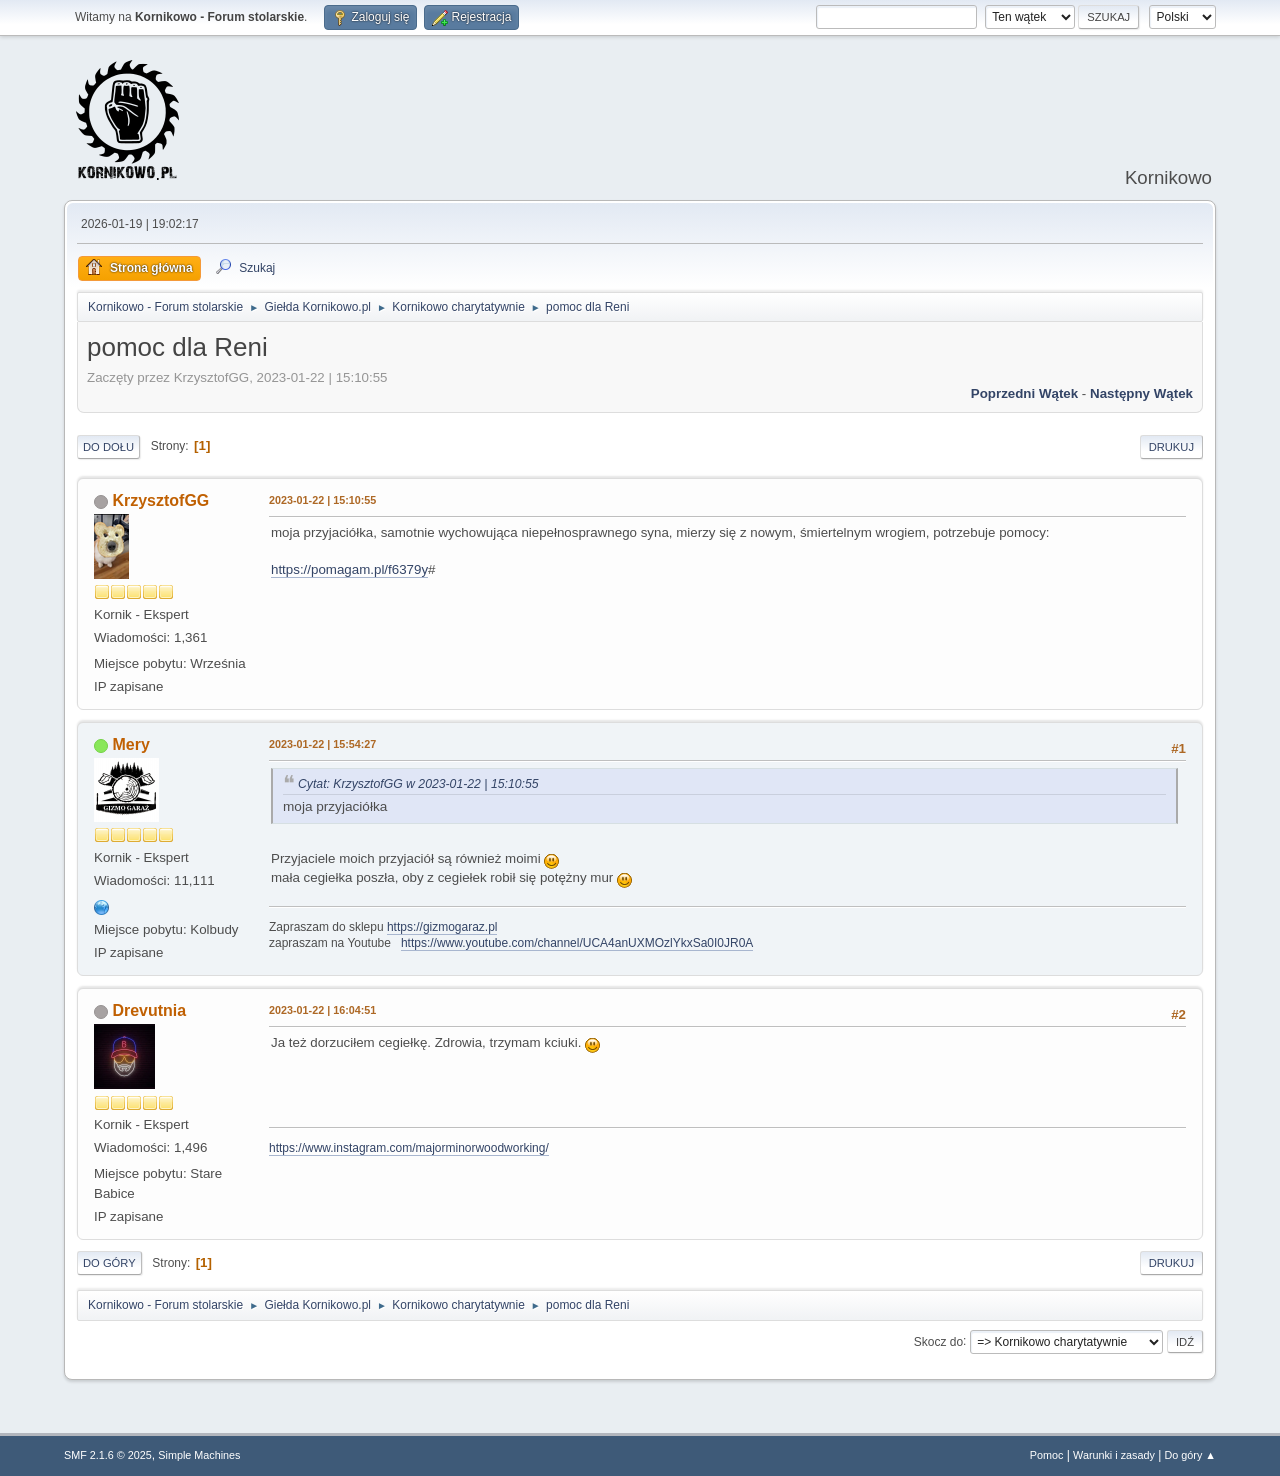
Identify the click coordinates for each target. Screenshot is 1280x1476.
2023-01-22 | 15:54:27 (322, 744)
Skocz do (938, 1341)
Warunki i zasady (1114, 1455)
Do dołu (108, 447)
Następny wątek (1141, 393)
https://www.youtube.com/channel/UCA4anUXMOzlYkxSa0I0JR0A (577, 943)
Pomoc (1047, 1455)
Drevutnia (149, 1010)
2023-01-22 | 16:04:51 (322, 1010)
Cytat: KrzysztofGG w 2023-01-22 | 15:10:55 (418, 784)
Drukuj (1171, 447)
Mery (130, 744)
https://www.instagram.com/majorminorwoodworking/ (409, 1148)
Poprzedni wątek (1024, 393)
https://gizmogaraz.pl (442, 927)
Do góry (109, 1263)
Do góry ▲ (1190, 1455)
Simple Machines (199, 1455)
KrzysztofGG (160, 500)
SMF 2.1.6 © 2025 (108, 1455)
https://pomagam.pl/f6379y (349, 569)
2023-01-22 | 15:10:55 (322, 500)
